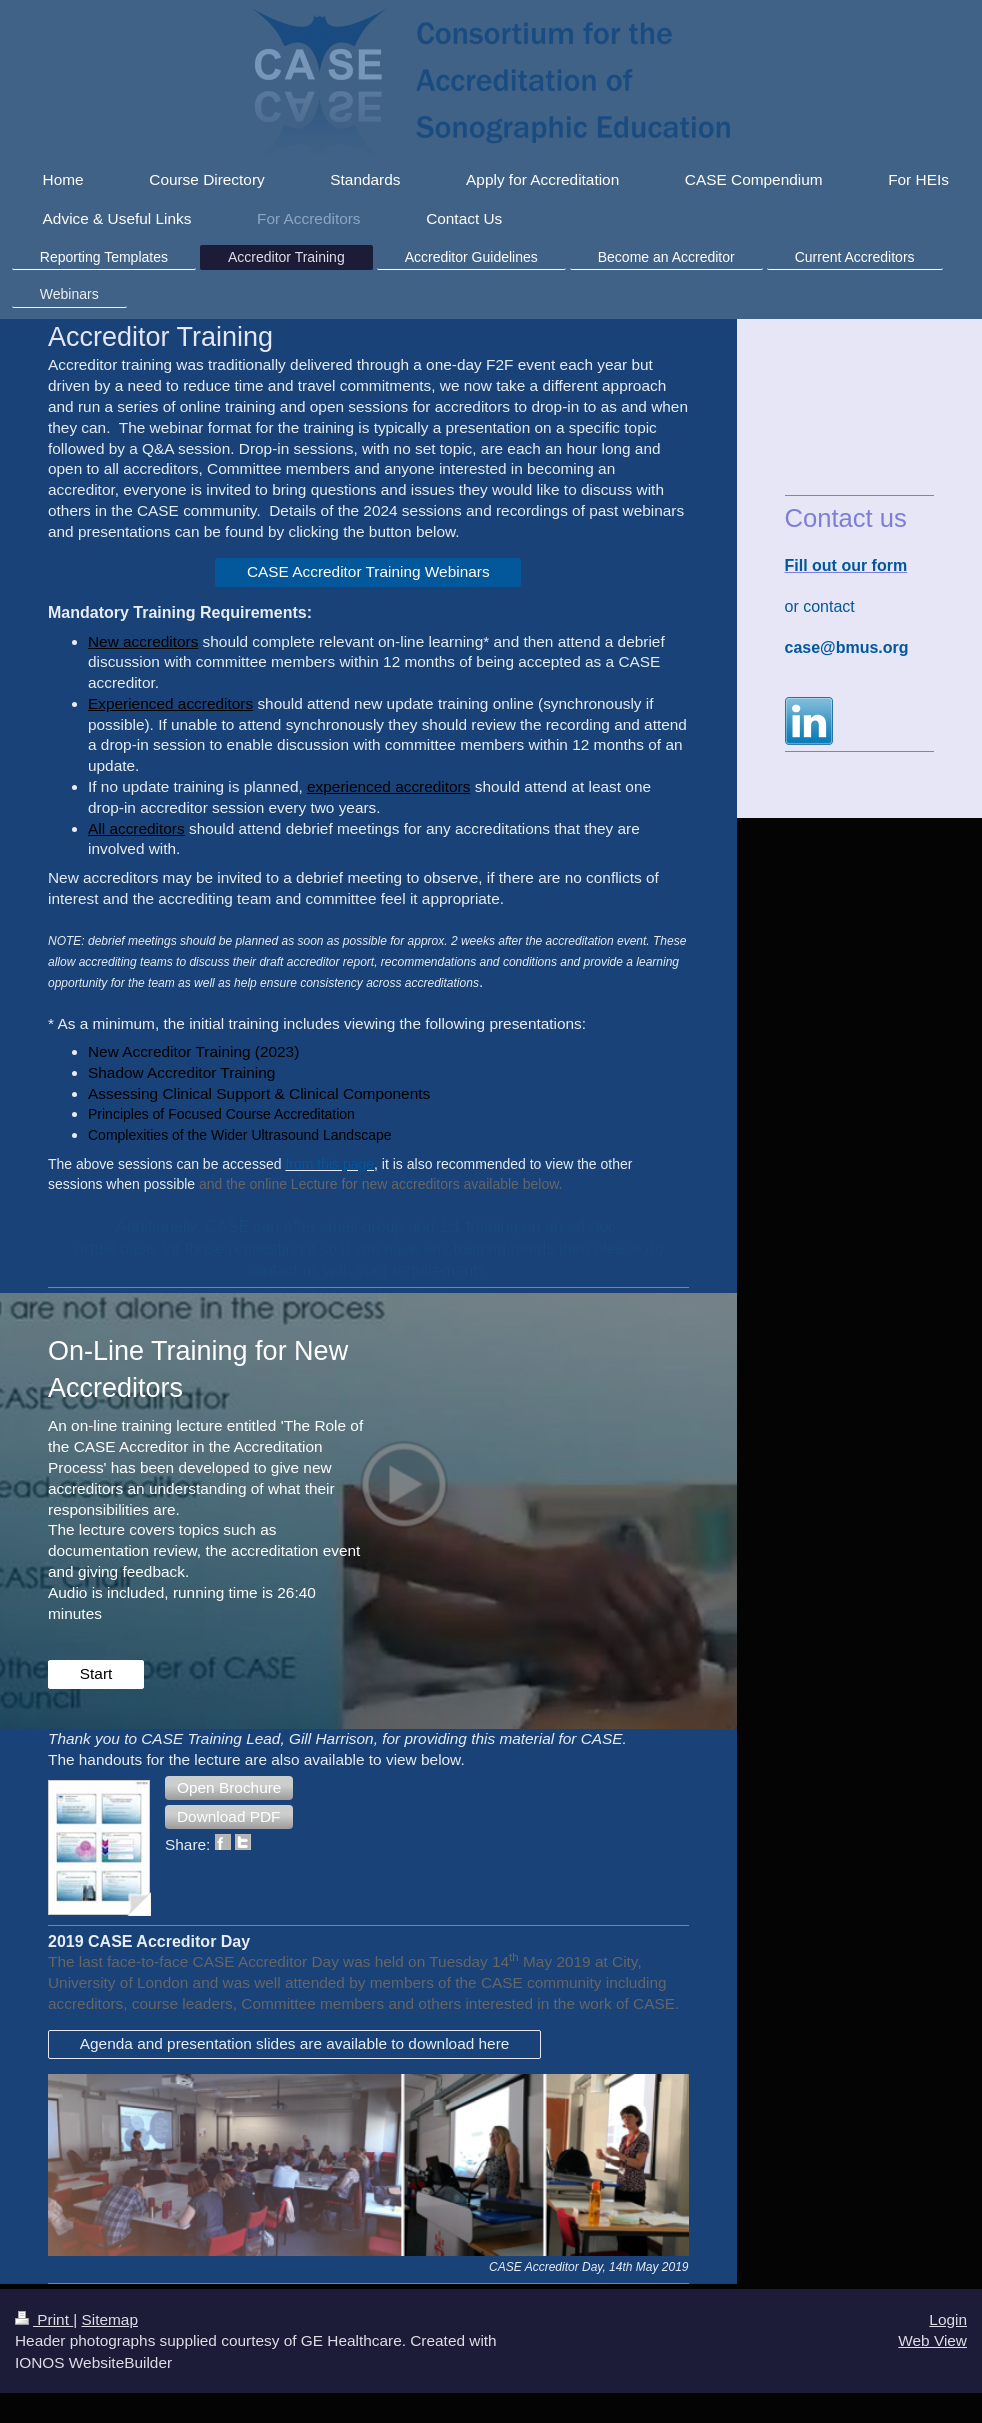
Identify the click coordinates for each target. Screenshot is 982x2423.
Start (96, 1673)
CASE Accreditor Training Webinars (368, 571)
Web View (932, 2340)
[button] (229, 1788)
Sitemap (109, 2319)
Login (948, 2319)
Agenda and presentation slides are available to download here (295, 2043)
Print (44, 2319)
